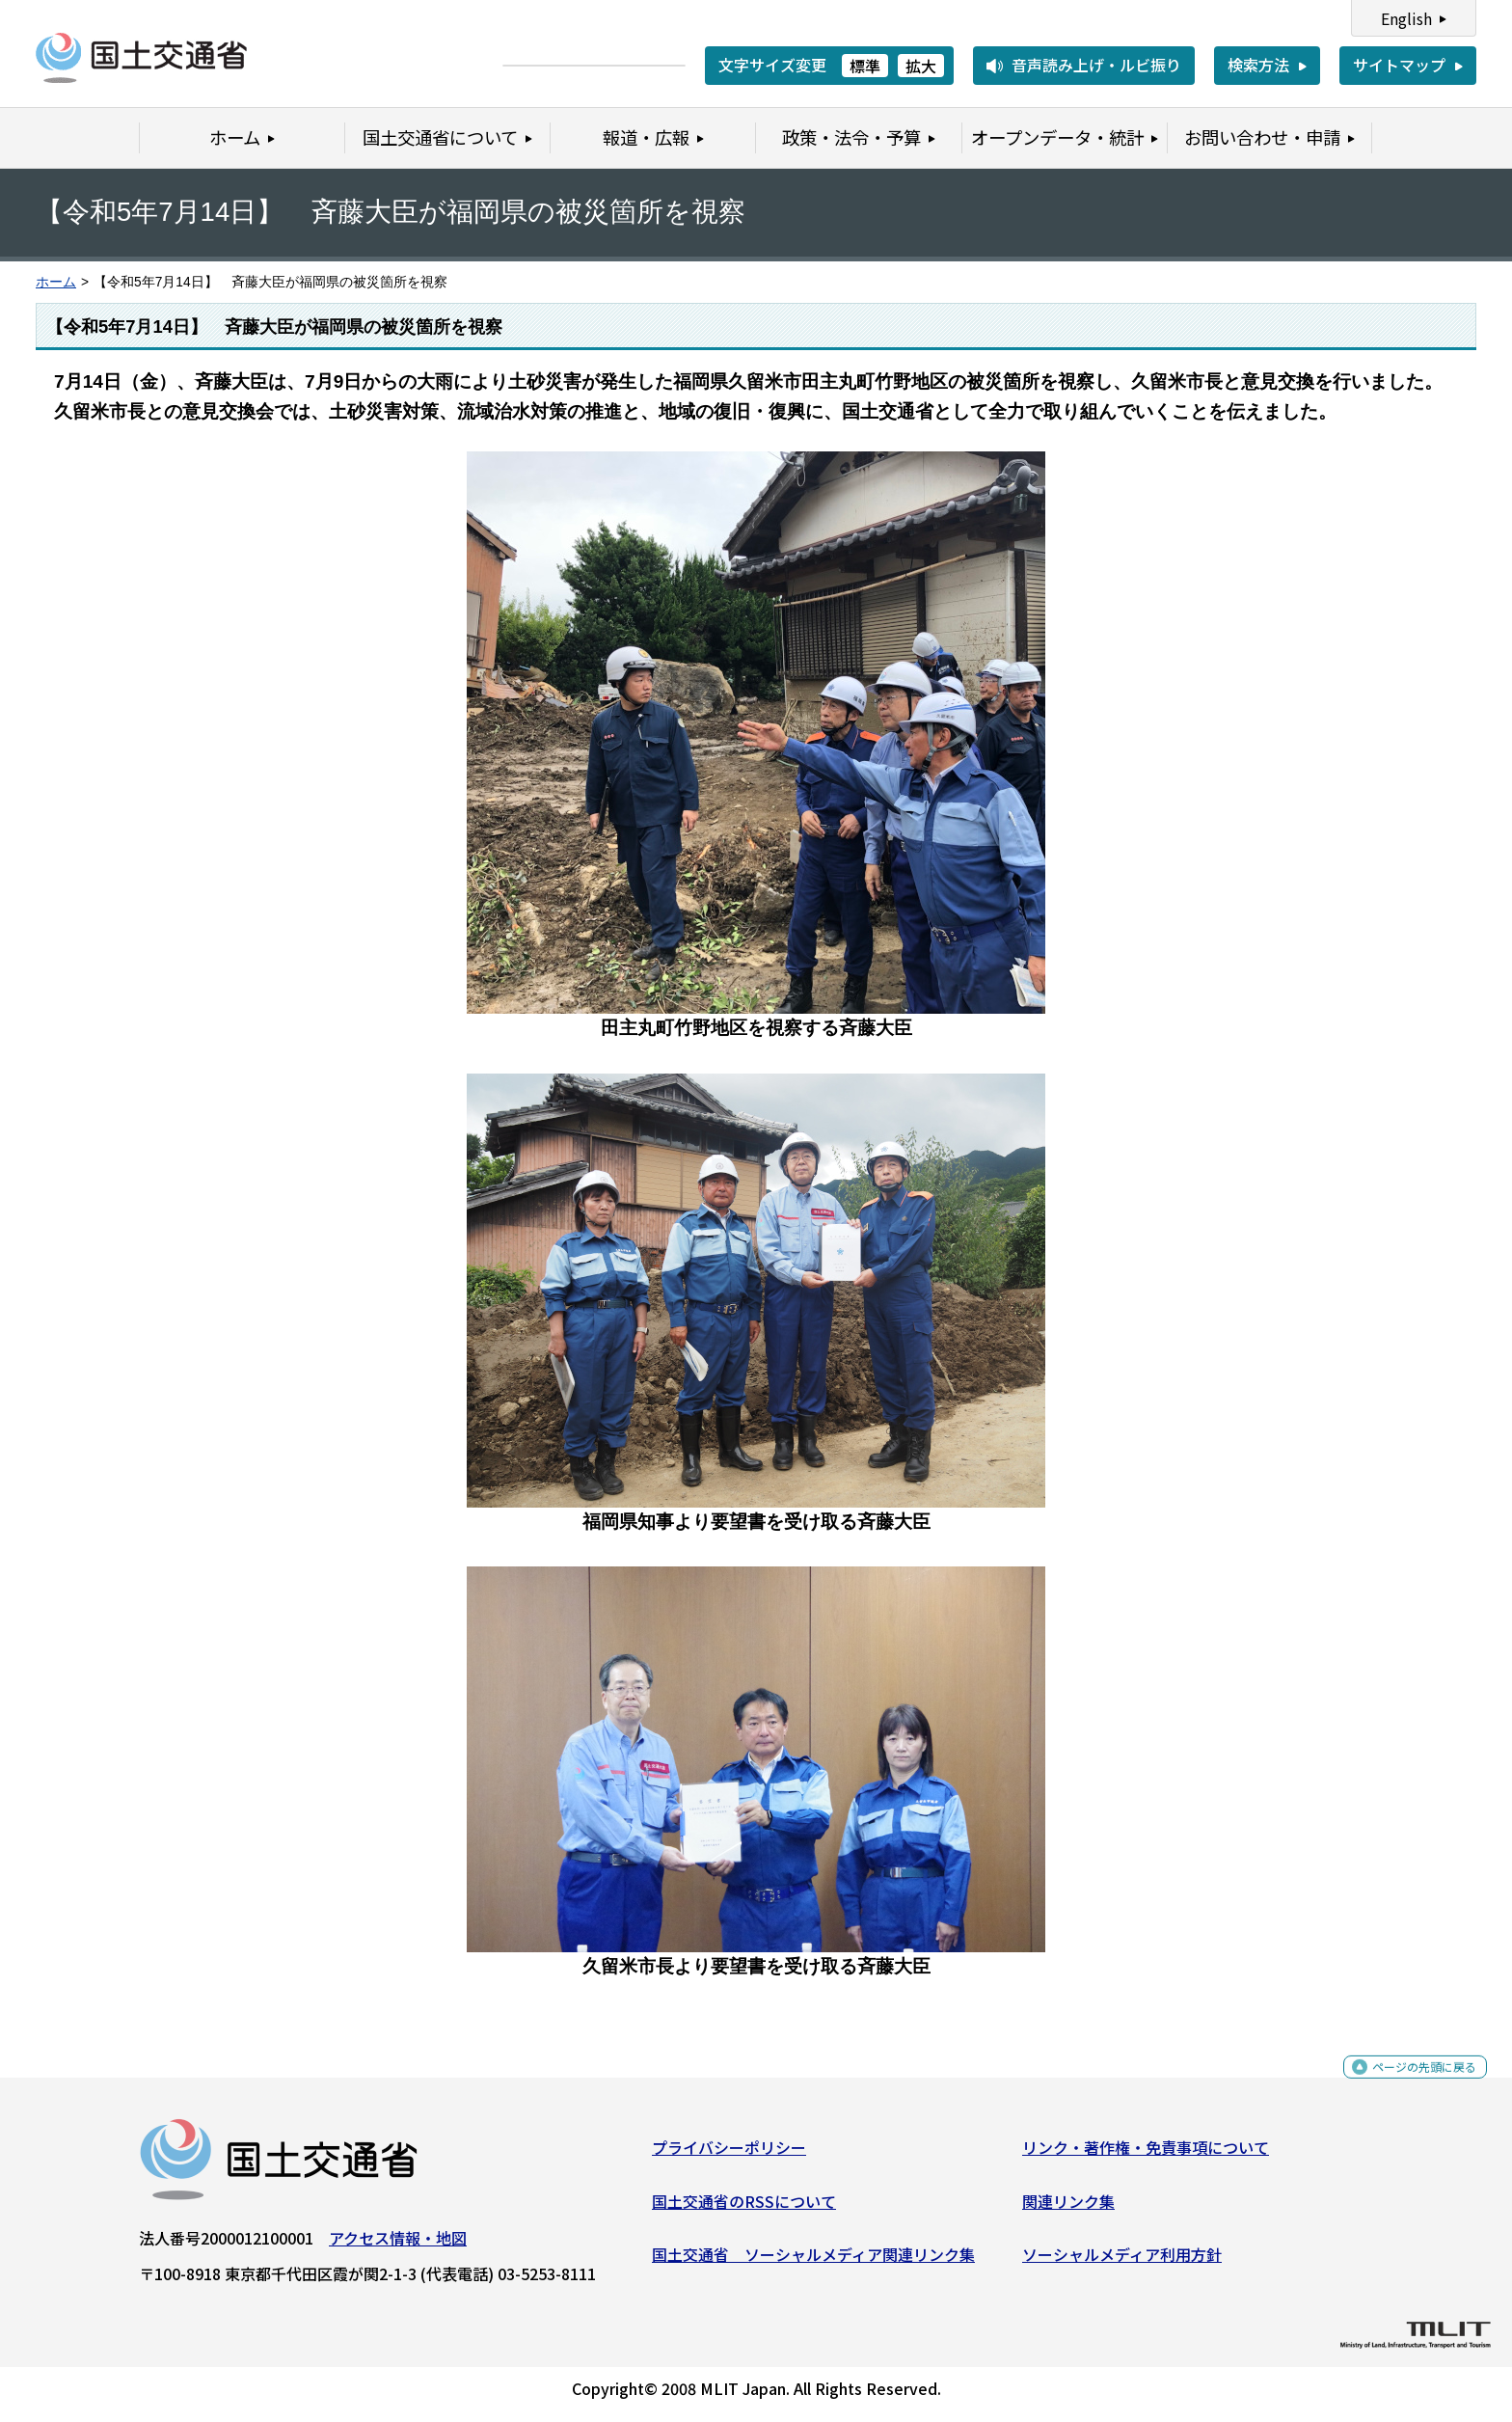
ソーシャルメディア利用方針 (1122, 2261)
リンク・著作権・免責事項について (1145, 2154)
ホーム (56, 282)
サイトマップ (1399, 64)
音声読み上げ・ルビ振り (1096, 64)
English (1406, 18)
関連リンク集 (1068, 2207)
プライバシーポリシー (729, 2154)
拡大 (920, 65)
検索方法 (1258, 64)
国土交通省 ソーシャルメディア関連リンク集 (813, 2261)
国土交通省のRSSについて (744, 2207)
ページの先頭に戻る (1408, 2085)
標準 (865, 65)
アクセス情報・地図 (398, 2245)
